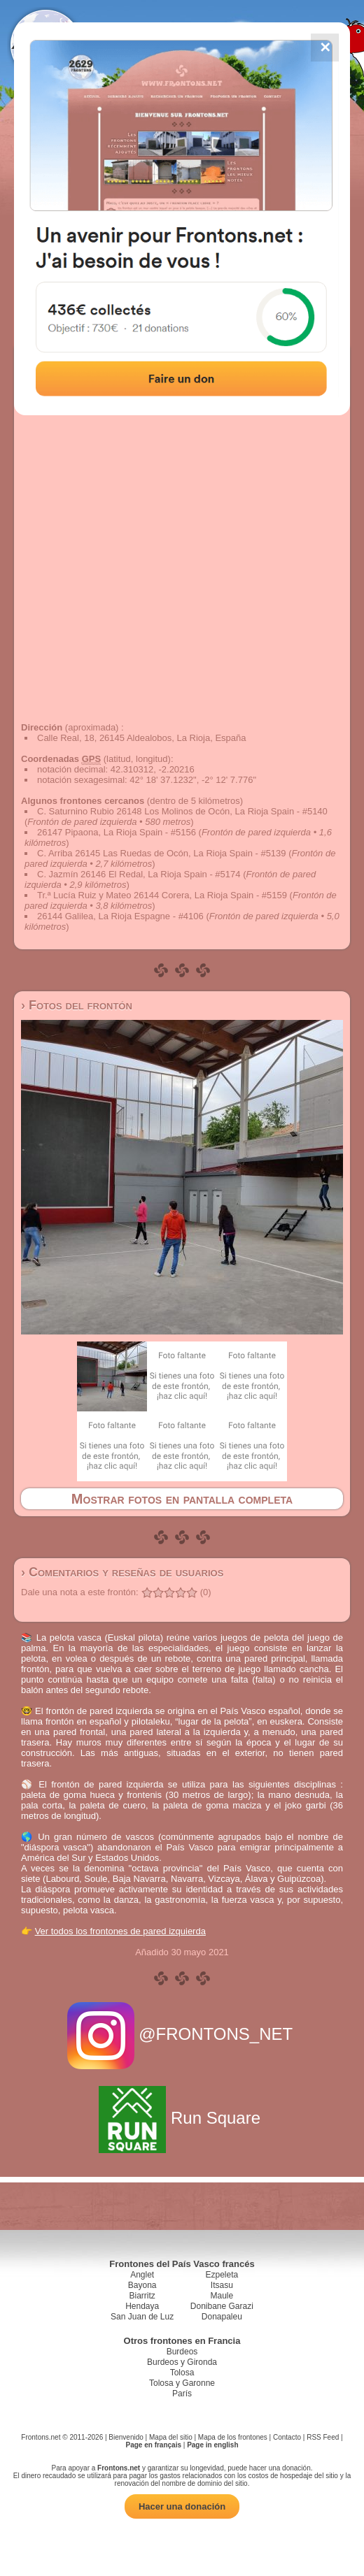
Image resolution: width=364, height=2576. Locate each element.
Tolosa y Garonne (182, 2383)
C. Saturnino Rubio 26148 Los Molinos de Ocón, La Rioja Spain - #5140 (182, 811)
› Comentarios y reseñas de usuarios (122, 1572)
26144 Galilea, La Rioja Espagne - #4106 (120, 916)
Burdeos (182, 2351)
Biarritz (142, 2296)
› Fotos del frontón (76, 1005)
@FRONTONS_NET (182, 2033)
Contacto (287, 2437)
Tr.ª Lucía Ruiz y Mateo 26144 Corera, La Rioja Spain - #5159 (162, 895)
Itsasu (222, 2285)
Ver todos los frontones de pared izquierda (120, 1931)
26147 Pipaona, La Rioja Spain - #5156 (116, 832)
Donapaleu (222, 2317)
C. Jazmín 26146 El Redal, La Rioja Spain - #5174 (139, 874)
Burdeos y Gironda (182, 2362)
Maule (222, 2296)
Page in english (212, 2445)
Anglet (142, 2275)
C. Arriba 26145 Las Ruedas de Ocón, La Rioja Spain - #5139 (161, 853)
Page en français (153, 2445)
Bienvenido (125, 2437)
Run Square (182, 2117)
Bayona (142, 2285)
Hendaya (142, 2306)
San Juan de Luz (142, 2317)
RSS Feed (323, 2437)
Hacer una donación (182, 2506)
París (182, 2393)
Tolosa (182, 2372)
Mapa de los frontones (232, 2437)
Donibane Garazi (221, 2306)
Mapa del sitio (170, 2437)
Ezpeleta (221, 2275)
